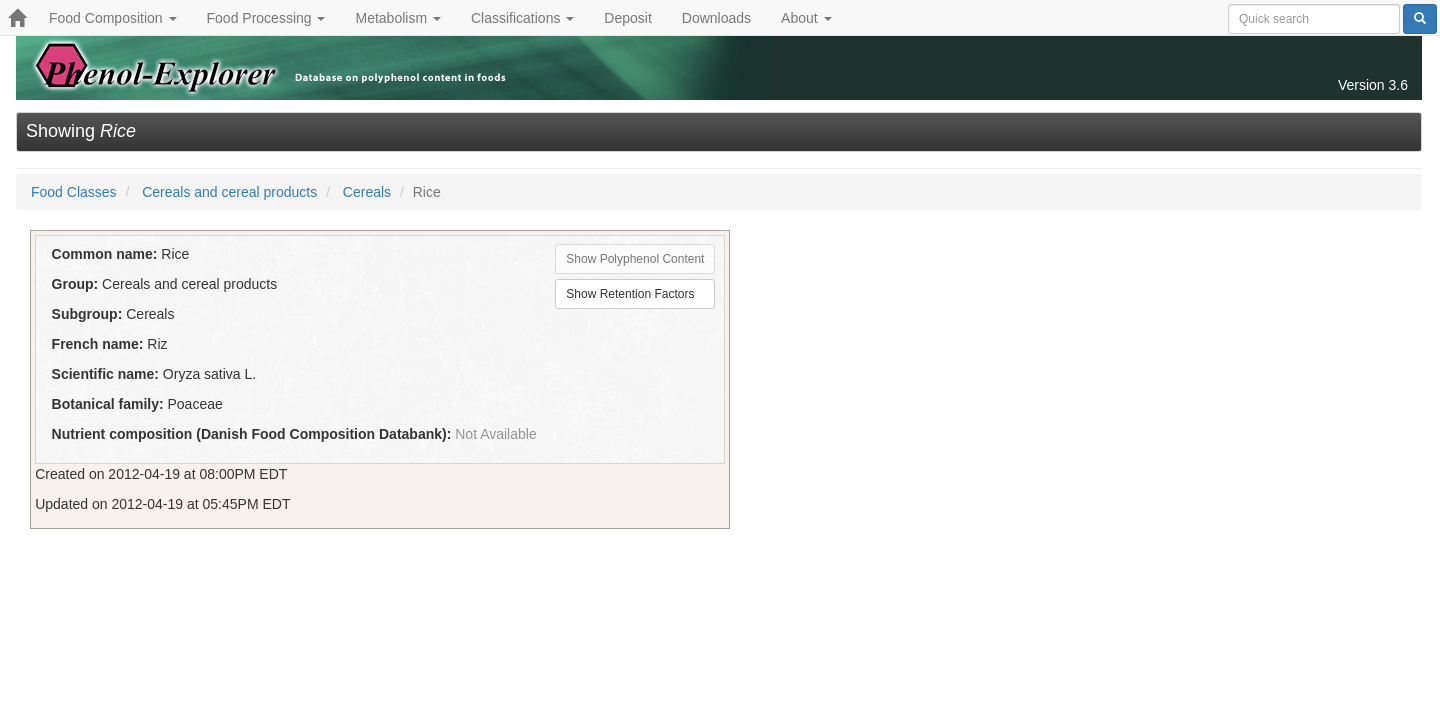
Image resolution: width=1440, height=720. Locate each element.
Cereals (367, 192)
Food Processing (266, 18)
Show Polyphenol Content (635, 259)
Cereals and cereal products (229, 192)
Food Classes (74, 192)
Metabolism (397, 18)
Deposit (627, 18)
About (806, 18)
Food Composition (113, 18)
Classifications (522, 18)
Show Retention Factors (630, 294)
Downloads (716, 18)
